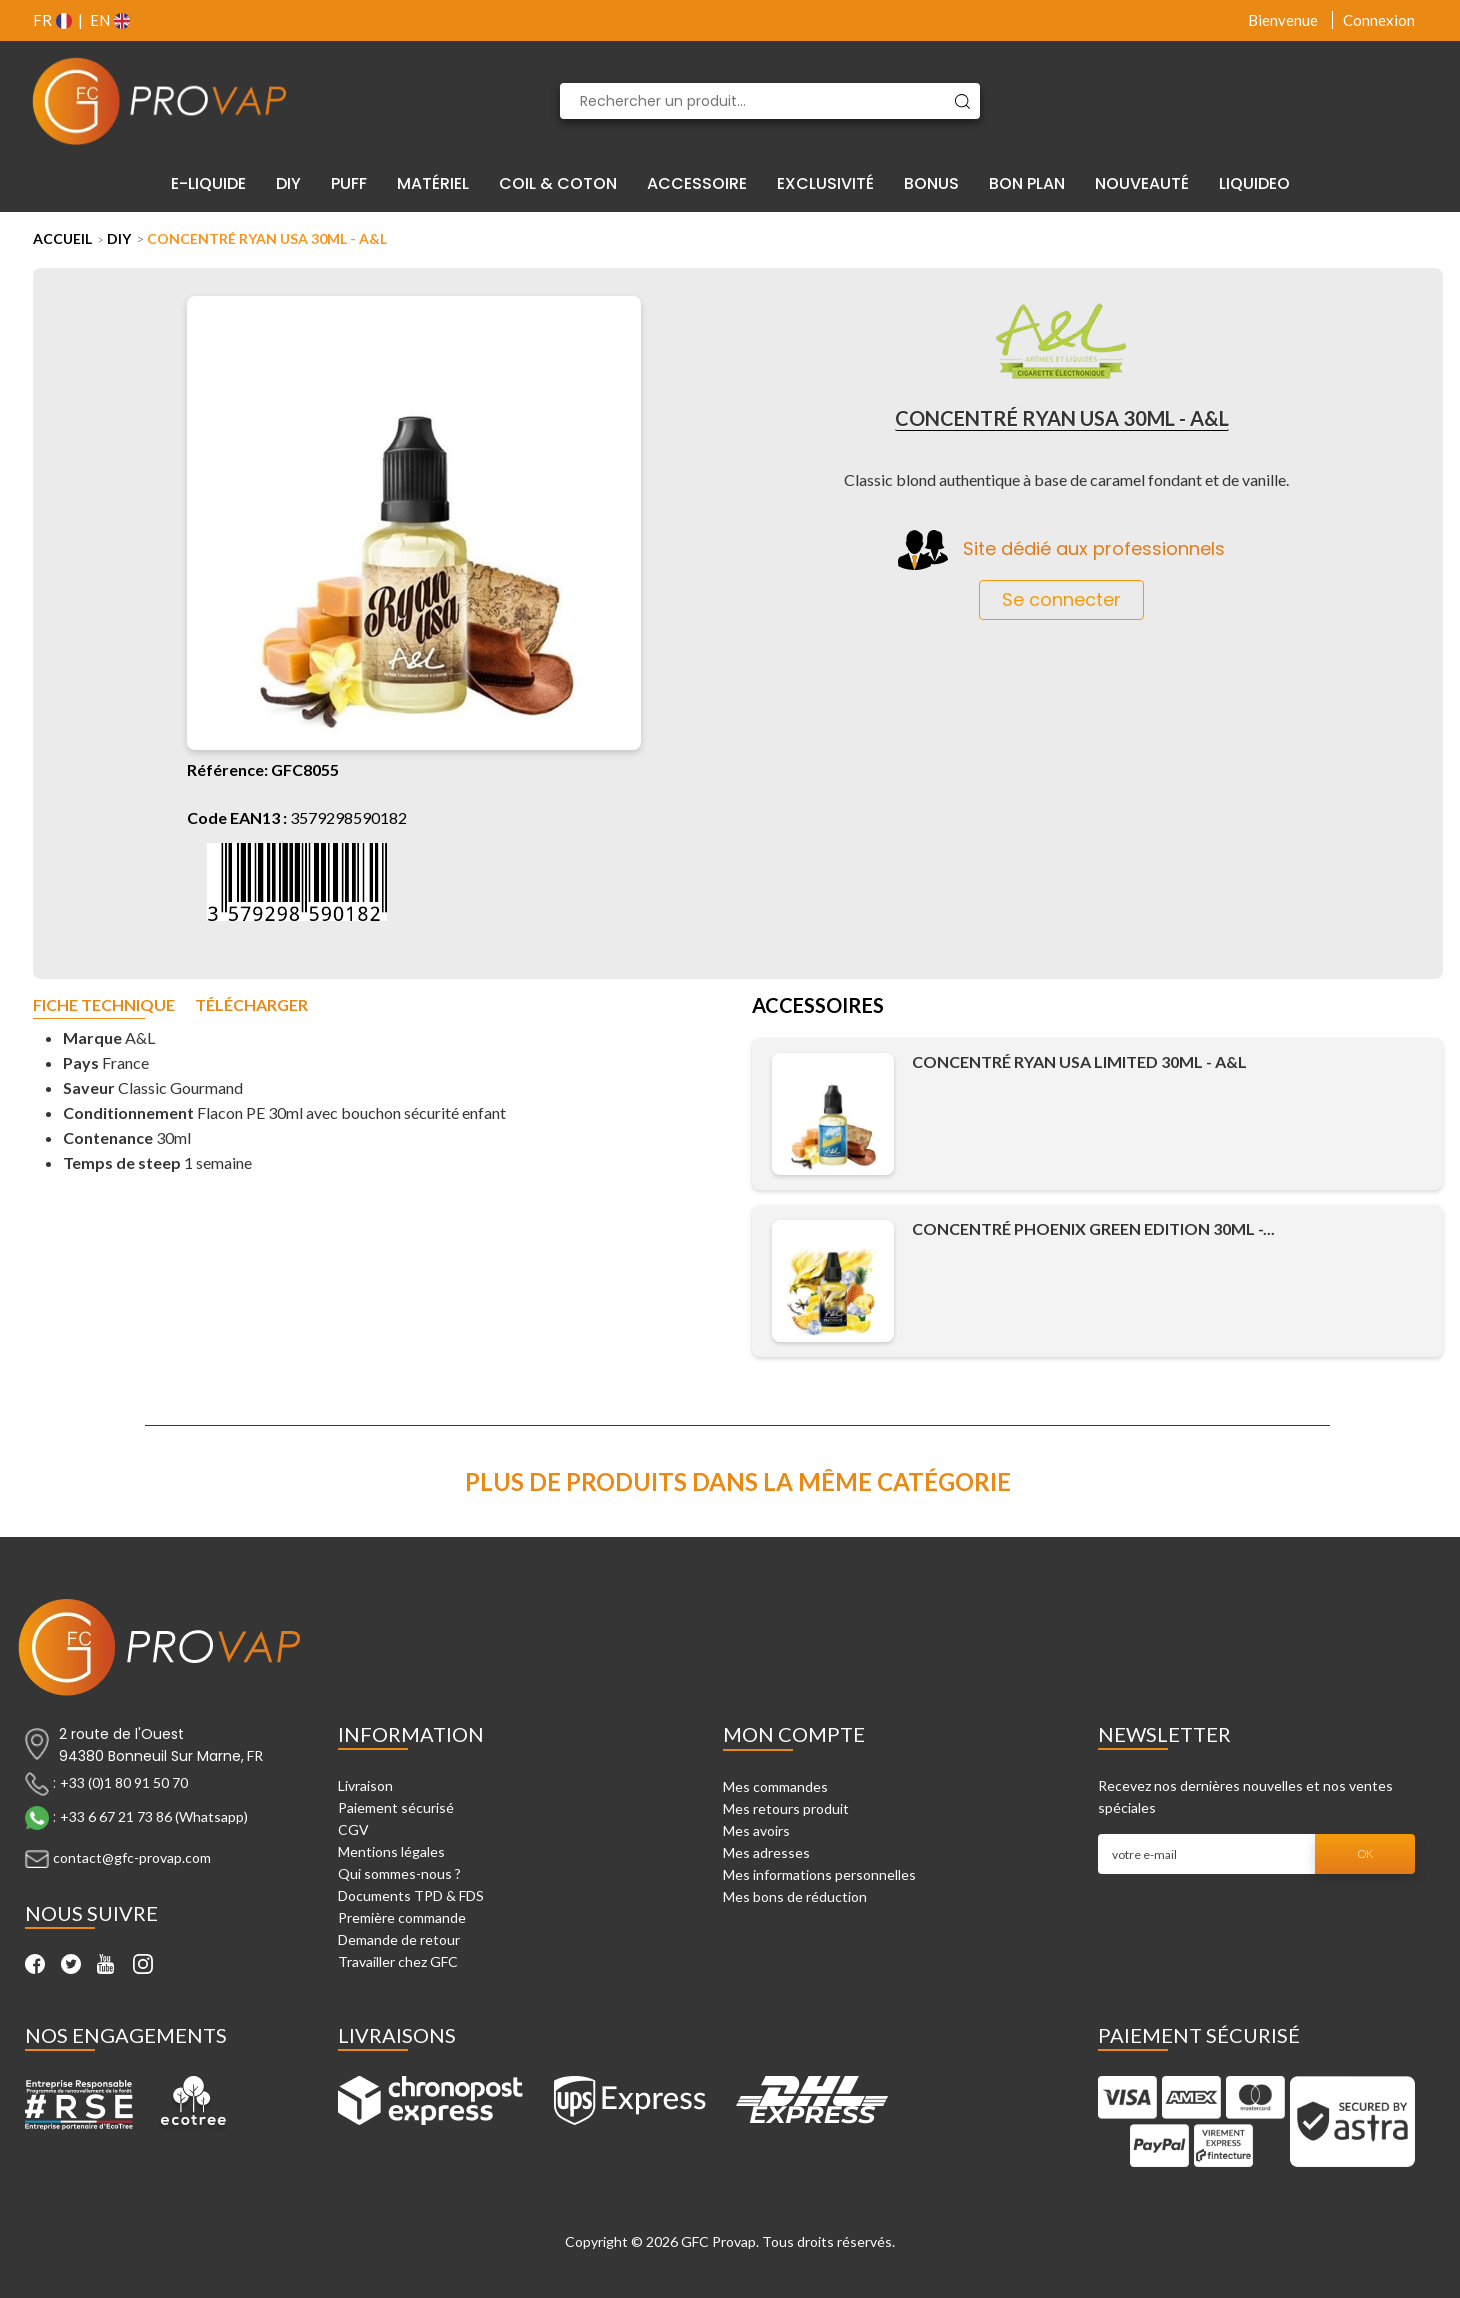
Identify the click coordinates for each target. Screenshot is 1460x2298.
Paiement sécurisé (396, 1807)
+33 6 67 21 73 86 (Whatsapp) (154, 1816)
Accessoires (818, 1007)
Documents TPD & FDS (411, 1895)
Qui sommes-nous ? (399, 1873)
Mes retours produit (786, 1808)
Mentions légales (391, 1851)
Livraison (365, 1785)
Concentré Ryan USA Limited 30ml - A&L (1079, 1061)
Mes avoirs (756, 1830)
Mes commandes (775, 1786)
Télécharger (251, 1005)
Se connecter (1061, 599)
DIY (119, 238)
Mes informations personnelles (819, 1874)
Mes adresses (766, 1852)
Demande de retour (399, 1939)
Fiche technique (104, 1005)
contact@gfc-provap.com (132, 1857)
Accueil (62, 238)
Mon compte (794, 1734)
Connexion (1379, 20)
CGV (353, 1829)
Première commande (402, 1917)
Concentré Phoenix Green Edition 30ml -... (1093, 1228)
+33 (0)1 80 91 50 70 (124, 1782)
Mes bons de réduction (795, 1896)
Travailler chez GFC (398, 1961)
